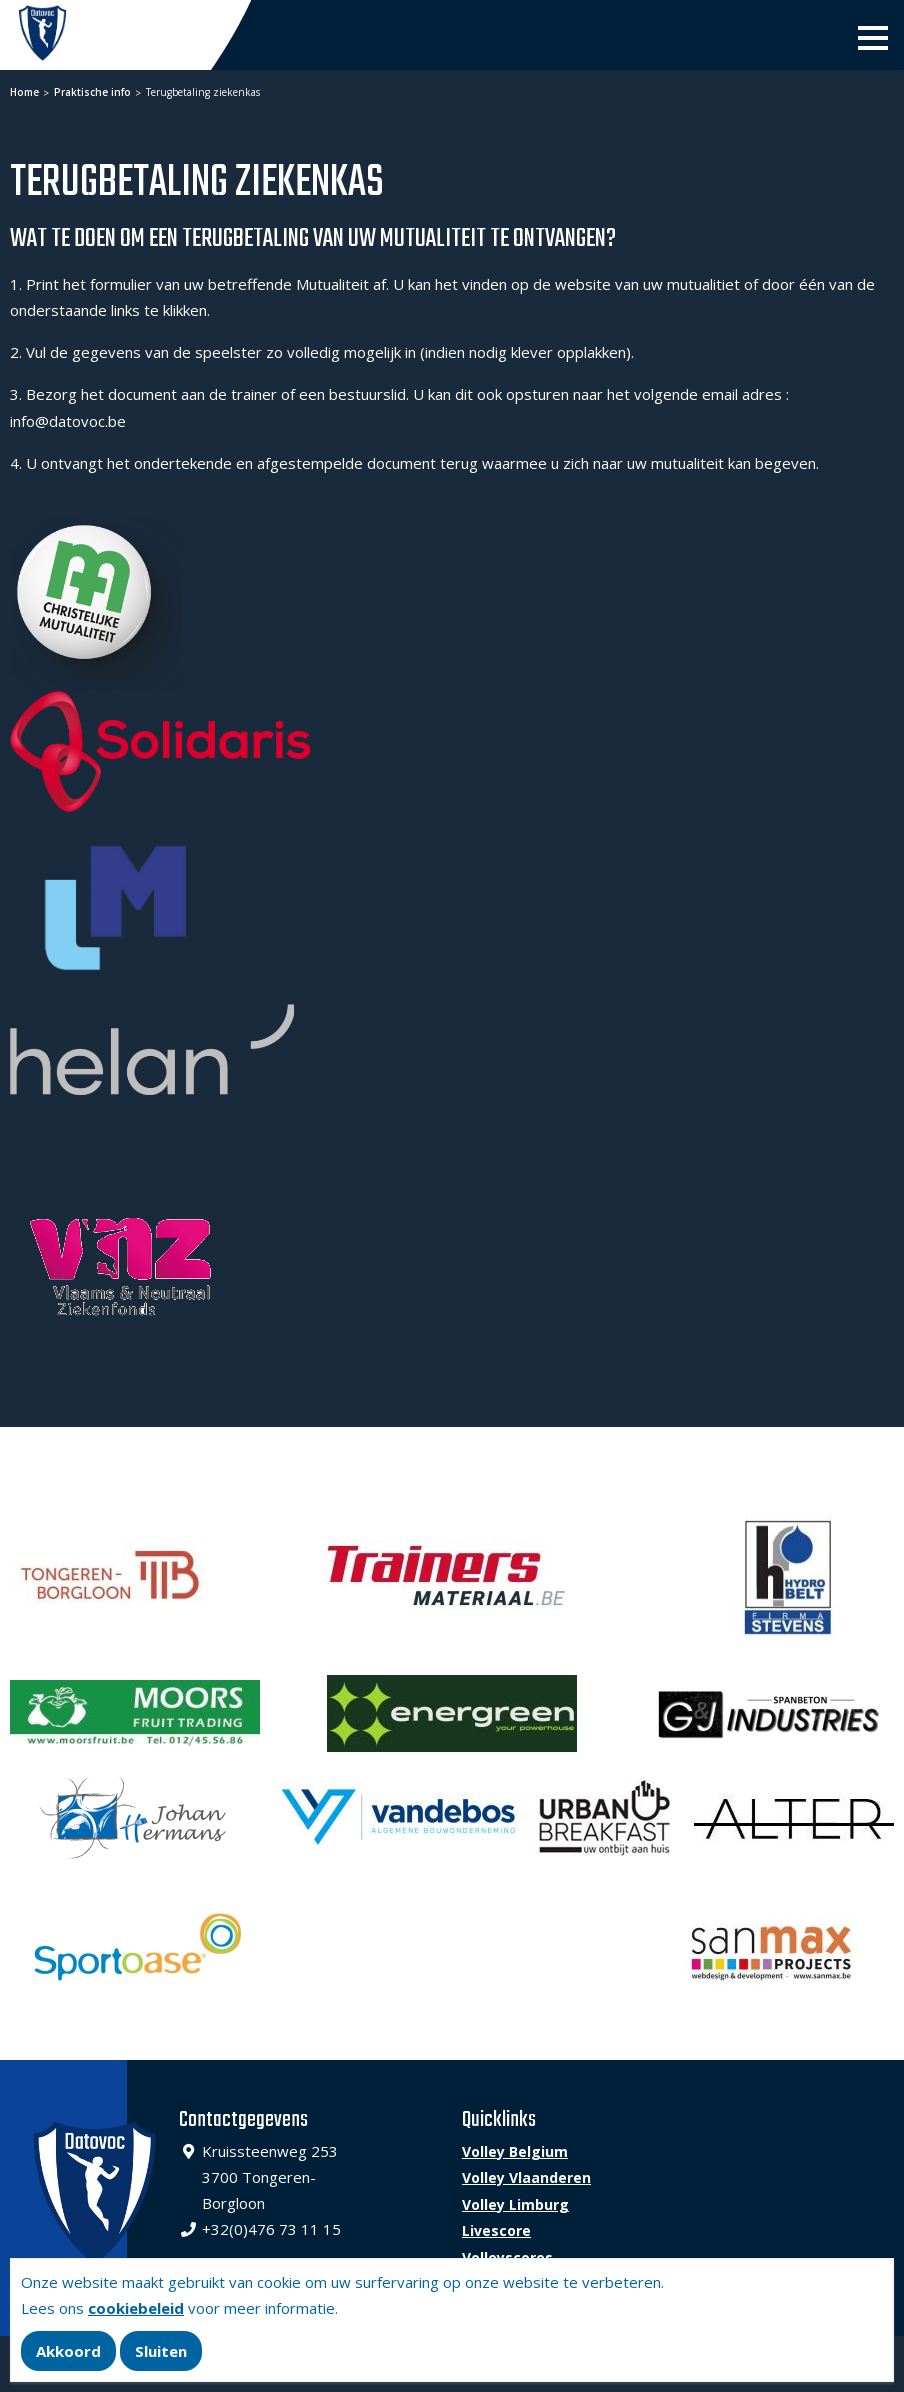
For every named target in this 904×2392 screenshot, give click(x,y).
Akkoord (68, 2351)
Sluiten (161, 2351)
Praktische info (91, 92)
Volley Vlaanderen (526, 2177)
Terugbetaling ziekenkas (201, 92)
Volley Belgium (515, 2151)
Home (24, 92)
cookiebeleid (136, 2308)
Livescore (496, 2230)
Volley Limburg (515, 2204)
